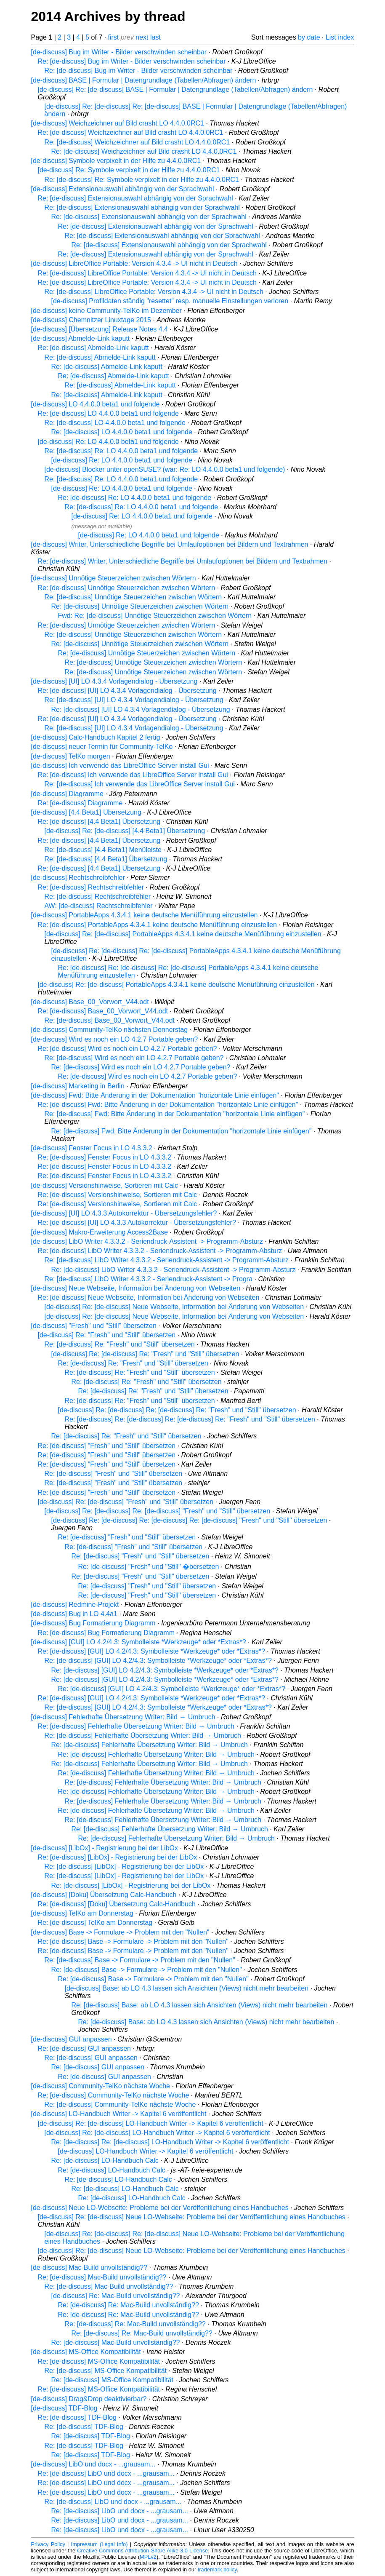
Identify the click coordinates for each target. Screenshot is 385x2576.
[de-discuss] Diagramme (67, 793)
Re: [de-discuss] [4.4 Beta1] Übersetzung (99, 821)
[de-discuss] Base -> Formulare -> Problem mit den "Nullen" (120, 1932)
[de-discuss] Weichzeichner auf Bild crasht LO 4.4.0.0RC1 (117, 123)
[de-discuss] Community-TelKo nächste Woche (100, 2086)
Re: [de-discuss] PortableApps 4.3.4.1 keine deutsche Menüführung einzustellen (157, 924)
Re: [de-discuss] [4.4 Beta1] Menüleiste (103, 849)
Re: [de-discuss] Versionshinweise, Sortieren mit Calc (117, 1194)
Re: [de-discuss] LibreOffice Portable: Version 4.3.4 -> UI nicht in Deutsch (147, 273)
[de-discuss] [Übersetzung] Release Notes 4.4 (99, 329)
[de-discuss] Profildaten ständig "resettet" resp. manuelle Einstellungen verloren (170, 301)
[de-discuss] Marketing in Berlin (78, 1086)
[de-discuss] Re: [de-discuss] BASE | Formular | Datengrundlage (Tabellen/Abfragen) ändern (175, 89)
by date (309, 37)
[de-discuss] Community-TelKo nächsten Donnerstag (109, 1029)
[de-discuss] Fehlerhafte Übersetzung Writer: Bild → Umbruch (123, 1717)
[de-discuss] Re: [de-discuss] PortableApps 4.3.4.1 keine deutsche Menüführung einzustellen (183, 934)
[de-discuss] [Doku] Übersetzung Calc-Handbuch (104, 1894)
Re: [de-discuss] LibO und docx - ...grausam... (106, 2473)
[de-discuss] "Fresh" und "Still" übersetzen (94, 1325)
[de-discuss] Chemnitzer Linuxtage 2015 (91, 319)
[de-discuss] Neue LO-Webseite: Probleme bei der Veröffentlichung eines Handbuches (160, 2207)
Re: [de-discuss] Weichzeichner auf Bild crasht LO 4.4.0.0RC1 (130, 132)
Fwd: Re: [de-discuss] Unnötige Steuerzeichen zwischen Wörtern (155, 615)
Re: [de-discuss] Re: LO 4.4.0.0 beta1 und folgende (121, 450)
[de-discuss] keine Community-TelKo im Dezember (106, 310)
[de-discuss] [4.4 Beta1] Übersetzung (86, 812)
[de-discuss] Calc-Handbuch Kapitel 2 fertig (95, 737)
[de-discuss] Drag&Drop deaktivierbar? (89, 2398)
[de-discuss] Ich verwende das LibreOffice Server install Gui (120, 765)
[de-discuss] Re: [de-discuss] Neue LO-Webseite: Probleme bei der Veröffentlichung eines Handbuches (191, 2217)
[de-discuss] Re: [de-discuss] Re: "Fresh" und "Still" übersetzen (145, 1353)
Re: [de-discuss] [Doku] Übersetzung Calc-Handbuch (117, 1904)
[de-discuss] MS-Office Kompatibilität (86, 2351)
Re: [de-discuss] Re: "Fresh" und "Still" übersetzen (120, 1344)
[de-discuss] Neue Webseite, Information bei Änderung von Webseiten (135, 1288)
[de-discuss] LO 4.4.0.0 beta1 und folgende (95, 404)
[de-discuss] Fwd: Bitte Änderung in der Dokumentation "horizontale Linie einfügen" (155, 1095)
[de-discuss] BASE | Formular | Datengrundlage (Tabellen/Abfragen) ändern (143, 80)
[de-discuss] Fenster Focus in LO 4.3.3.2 (91, 1148)
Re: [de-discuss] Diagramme (80, 803)
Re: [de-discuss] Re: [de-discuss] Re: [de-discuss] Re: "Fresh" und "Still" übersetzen (190, 1419)
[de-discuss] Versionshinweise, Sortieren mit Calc (104, 1185)
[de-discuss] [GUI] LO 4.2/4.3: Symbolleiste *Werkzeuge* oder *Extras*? (138, 1642)
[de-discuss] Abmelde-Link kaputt (80, 338)
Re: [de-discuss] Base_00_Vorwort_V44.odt (103, 1011)
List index (340, 37)
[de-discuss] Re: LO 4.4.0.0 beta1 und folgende (108, 441)
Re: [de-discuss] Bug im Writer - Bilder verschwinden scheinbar (132, 61)
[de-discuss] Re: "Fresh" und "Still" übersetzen (107, 1335)
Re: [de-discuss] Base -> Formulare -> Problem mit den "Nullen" (133, 1941)
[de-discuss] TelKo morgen (70, 756)
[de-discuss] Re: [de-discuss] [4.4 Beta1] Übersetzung (125, 830)
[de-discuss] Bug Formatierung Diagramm (93, 1623)
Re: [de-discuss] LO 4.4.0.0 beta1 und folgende (108, 413)
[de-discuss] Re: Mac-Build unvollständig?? (115, 2295)
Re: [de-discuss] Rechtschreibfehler (91, 887)
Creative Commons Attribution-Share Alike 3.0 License (142, 2550)
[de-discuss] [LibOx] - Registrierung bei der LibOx (104, 1848)
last (155, 37)
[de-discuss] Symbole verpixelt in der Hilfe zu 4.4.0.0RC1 (116, 160)
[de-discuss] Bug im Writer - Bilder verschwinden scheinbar (119, 52)
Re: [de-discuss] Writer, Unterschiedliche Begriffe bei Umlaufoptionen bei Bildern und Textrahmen (182, 561)
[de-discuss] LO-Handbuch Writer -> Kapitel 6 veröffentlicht (119, 2113)
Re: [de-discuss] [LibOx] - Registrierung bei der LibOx (117, 1857)
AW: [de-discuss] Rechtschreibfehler (99, 905)
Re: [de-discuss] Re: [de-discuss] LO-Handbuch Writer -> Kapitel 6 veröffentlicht (170, 2142)
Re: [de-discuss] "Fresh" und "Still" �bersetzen (148, 1566)
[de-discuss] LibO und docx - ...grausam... (93, 2464)
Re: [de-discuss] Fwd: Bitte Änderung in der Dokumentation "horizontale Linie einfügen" (168, 1104)
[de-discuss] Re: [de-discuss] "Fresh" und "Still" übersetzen (126, 1501)
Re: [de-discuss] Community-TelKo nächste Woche (113, 2095)
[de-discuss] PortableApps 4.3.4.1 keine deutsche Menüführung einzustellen (144, 915)
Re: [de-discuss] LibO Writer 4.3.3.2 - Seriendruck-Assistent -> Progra (149, 1279)
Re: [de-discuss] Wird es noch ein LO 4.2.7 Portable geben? (127, 1048)
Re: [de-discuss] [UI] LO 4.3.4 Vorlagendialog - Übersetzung (127, 690)
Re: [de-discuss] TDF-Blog (77, 2417)
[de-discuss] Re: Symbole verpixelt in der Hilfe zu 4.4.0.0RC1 (129, 170)
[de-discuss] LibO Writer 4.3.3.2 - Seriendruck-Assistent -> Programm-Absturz (147, 1241)
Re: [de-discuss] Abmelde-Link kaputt (93, 347)
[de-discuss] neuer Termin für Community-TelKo (102, 746)
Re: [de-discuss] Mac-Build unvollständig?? (102, 2277)
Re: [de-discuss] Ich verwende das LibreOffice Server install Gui (133, 774)
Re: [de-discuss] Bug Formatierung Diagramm (106, 1632)
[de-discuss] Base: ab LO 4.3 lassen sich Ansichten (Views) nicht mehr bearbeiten (187, 1988)
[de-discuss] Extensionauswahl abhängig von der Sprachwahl (122, 188)
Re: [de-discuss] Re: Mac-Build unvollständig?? (128, 2305)
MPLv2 (148, 2557)
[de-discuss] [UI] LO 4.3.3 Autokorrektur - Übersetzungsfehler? (124, 1213)
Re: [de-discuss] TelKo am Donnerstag (95, 1922)
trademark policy (217, 2569)
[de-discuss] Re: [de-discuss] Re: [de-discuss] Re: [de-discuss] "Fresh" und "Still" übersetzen (189, 1520)
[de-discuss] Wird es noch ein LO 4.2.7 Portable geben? (114, 1039)
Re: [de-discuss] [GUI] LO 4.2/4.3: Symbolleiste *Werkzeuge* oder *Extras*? (151, 1651)
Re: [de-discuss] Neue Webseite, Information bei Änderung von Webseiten (149, 1297)
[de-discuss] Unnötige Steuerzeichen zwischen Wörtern (113, 578)
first (113, 37)
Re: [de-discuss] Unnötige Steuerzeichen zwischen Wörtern (126, 587)
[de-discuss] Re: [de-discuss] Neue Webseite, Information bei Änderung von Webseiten (174, 1306)
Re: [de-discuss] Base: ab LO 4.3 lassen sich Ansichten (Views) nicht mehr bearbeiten (200, 2005)
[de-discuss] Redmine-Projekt (75, 1604)
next (141, 37)
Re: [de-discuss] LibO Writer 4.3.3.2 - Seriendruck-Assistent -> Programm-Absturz (160, 1250)
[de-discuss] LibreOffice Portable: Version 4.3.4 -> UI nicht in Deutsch (134, 263)
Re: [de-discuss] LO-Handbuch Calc (105, 2160)
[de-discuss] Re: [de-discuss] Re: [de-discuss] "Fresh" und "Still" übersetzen (158, 1511)
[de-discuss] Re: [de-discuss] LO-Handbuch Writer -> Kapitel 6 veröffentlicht (150, 2123)
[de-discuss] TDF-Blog (64, 2408)
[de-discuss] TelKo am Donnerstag (82, 1913)
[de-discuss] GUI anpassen (71, 2039)
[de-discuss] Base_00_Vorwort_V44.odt (90, 1001)
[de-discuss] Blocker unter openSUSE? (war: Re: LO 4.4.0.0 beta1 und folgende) (165, 469)
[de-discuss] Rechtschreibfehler (78, 877)
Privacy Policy (48, 2544)
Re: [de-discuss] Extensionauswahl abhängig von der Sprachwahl (135, 198)
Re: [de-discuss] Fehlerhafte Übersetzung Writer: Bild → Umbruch (136, 1726)
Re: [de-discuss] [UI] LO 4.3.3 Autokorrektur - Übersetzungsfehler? (137, 1222)
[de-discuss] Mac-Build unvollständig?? (89, 2267)
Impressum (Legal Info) (99, 2544)
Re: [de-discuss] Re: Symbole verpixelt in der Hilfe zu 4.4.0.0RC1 (142, 179)
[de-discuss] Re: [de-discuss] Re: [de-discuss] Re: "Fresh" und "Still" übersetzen (177, 1410)
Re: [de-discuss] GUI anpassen (84, 2048)
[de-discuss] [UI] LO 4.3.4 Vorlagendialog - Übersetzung (114, 681)
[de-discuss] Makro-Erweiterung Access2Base (99, 1232)
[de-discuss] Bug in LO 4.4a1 (74, 1613)
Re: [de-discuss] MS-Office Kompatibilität (99, 2361)
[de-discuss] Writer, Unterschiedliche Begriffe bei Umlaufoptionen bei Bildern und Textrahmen (169, 544)
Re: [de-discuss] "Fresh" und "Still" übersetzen (107, 1445)
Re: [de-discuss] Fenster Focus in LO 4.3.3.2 (104, 1157)
